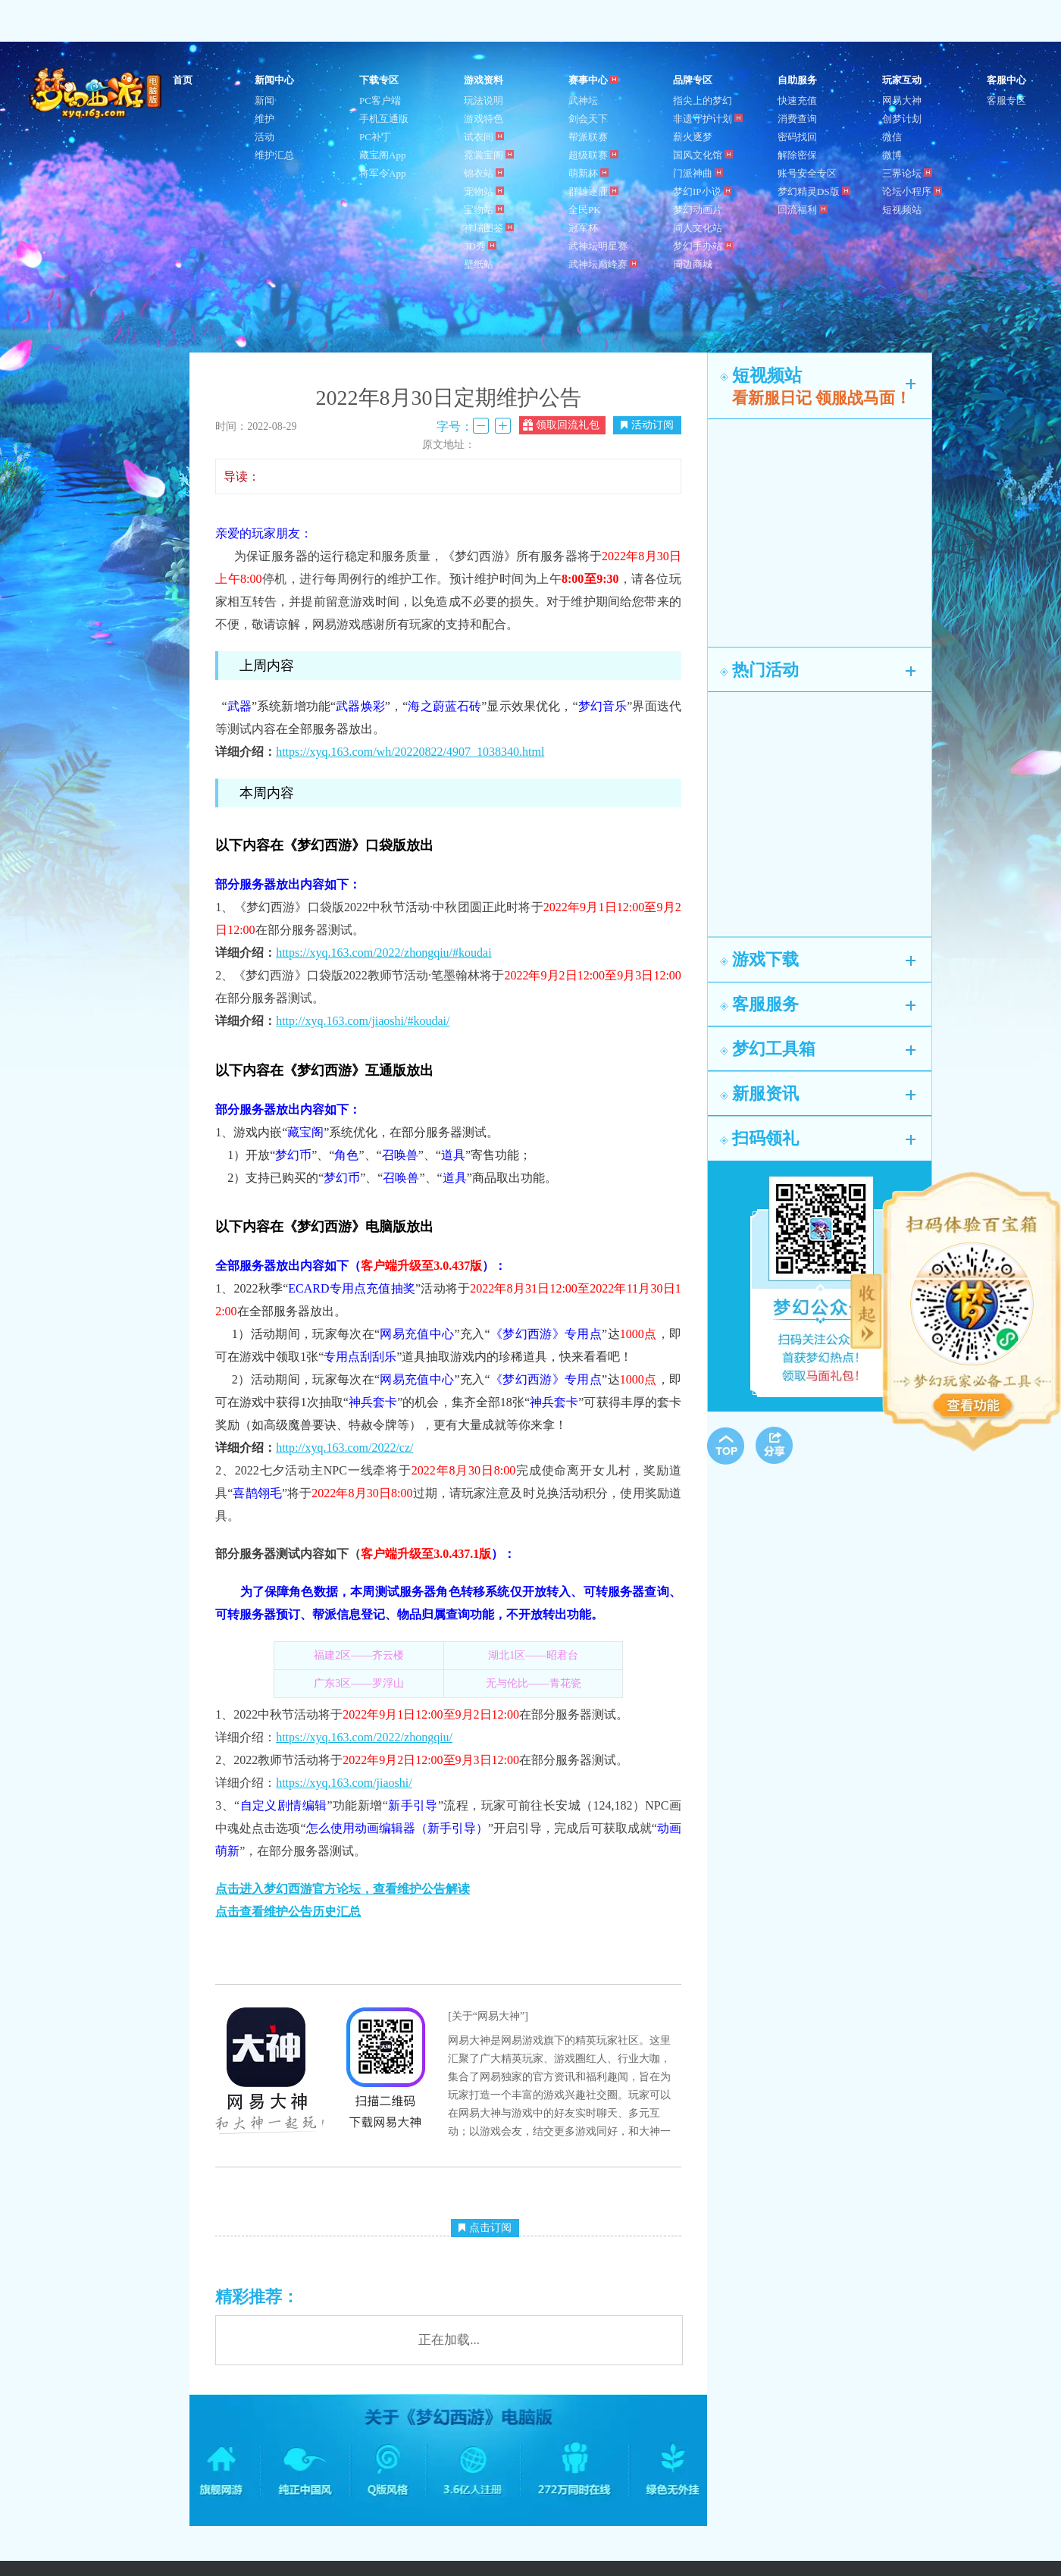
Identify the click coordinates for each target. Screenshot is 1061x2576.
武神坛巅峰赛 (603, 264)
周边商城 (692, 264)
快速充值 (797, 100)
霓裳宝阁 (489, 155)
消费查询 (797, 118)
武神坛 (583, 100)
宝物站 (484, 209)
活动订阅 (647, 425)
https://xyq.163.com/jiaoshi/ (344, 1782)
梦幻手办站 (703, 246)
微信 (892, 137)
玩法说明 (483, 100)
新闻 (264, 100)
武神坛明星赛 (598, 246)
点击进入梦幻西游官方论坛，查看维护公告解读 (342, 1888)
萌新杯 (588, 173)
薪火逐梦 (692, 137)
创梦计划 (902, 118)
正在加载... (449, 2340)
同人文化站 (697, 227)
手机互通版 (383, 118)
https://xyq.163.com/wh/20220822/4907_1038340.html (410, 751)
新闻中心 (274, 80)
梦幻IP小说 (702, 191)
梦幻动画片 (697, 209)
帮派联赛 (588, 137)
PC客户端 (380, 100)
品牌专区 (692, 80)
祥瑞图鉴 (489, 227)
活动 (264, 137)
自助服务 (797, 80)
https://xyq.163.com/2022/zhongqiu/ (364, 1737)
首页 (182, 80)
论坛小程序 (912, 191)
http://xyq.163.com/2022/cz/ (344, 1447)
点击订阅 (485, 2227)
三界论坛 (907, 173)
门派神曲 (698, 173)
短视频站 (902, 209)
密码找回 (797, 137)
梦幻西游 (97, 94)
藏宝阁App (382, 155)
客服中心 (1006, 80)
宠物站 (484, 191)
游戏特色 (483, 118)
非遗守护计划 (708, 118)
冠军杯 (583, 227)
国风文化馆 (703, 155)
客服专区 (1006, 100)
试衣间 (484, 137)
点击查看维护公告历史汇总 (288, 1911)
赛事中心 (593, 80)
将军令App (382, 173)
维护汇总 (274, 155)
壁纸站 (478, 264)
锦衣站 (484, 173)
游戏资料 (483, 80)
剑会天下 (588, 118)
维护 (264, 118)
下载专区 (379, 80)
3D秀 (480, 246)
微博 (892, 155)
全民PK (584, 209)
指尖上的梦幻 (702, 100)
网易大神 (902, 100)
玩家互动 (902, 80)
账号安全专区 (807, 173)
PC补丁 (375, 137)
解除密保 (797, 155)
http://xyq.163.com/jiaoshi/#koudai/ (362, 1020)
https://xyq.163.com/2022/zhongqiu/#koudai (383, 952)
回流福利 (803, 209)
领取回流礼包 (561, 425)
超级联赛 (593, 155)
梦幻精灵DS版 (814, 191)
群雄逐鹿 (593, 191)
